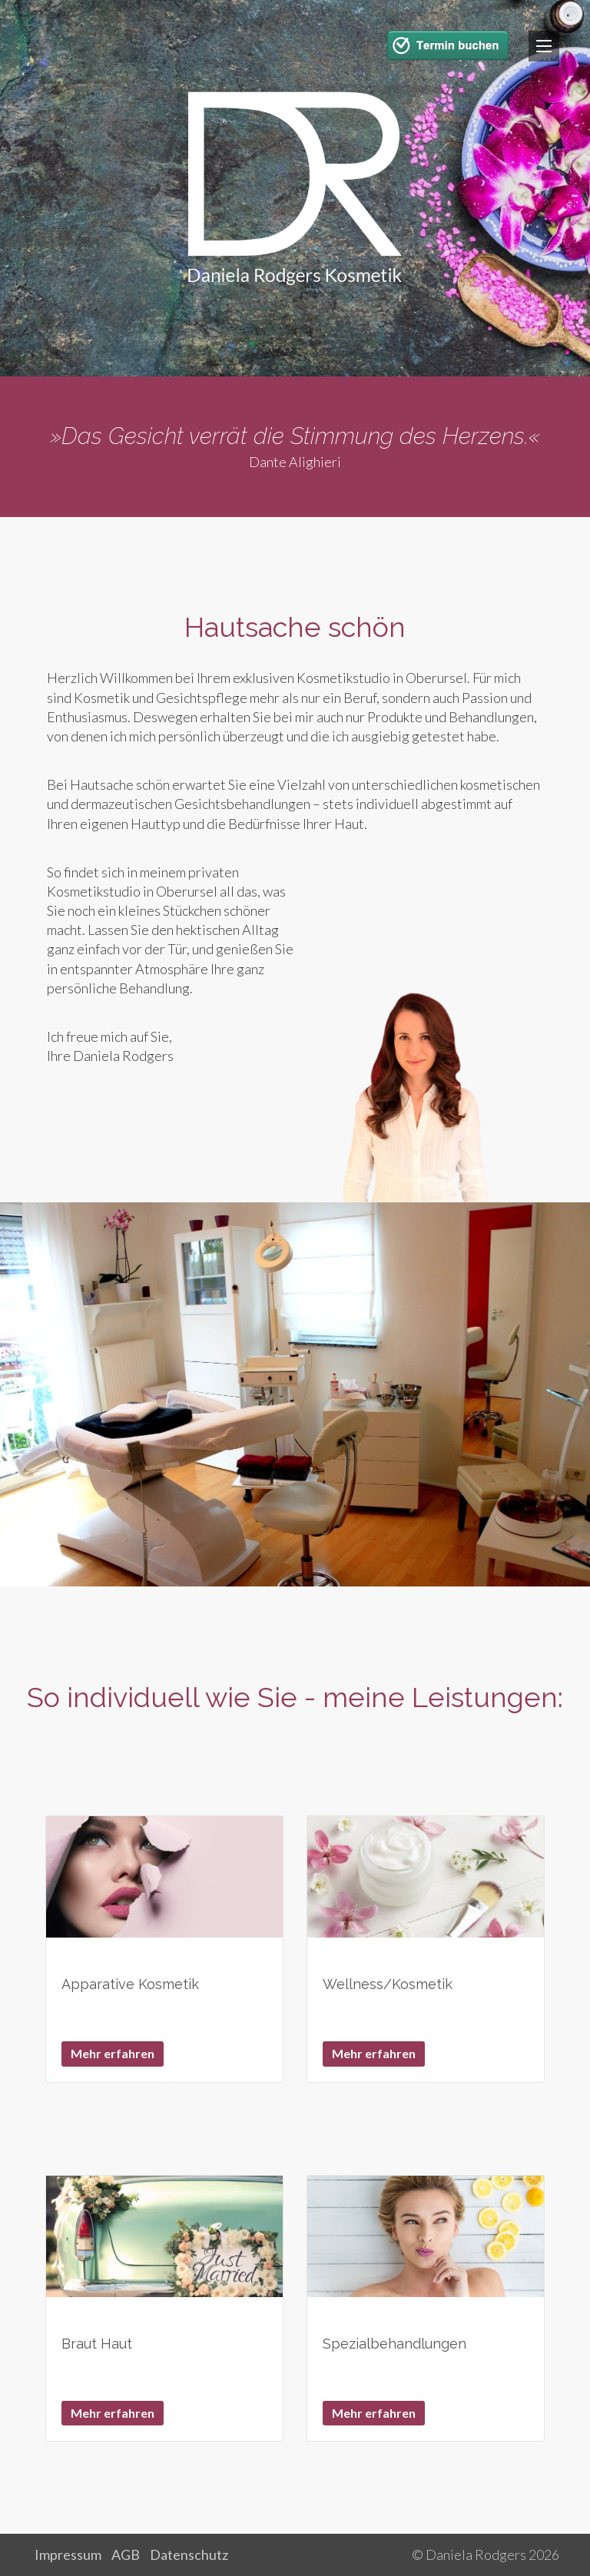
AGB (125, 2554)
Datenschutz (189, 2554)
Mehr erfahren (112, 2053)
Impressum (68, 2554)
